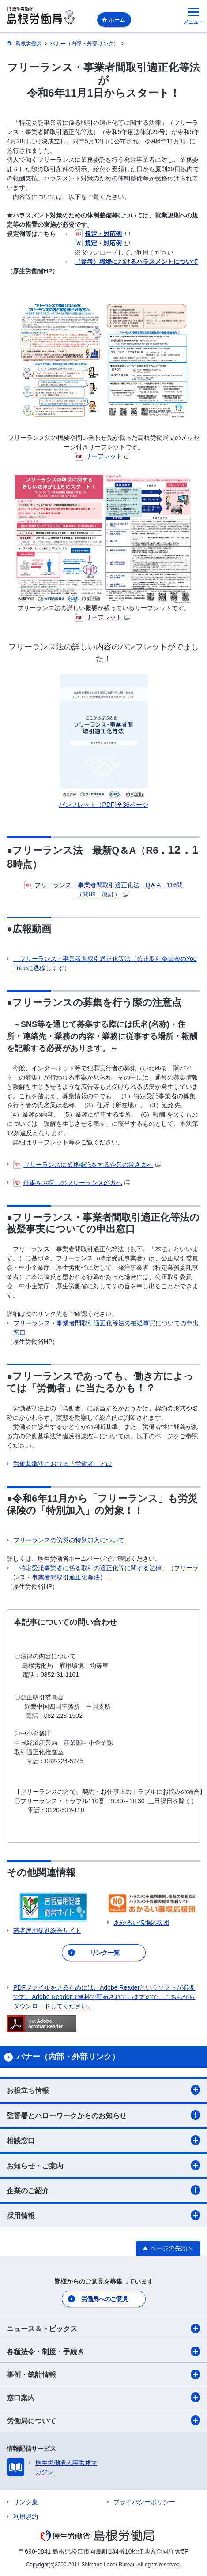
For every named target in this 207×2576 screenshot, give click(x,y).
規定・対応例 (102, 233)
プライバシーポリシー (144, 2501)
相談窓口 (103, 2140)
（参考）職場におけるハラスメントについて (136, 261)
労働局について (103, 2420)
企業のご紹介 (103, 2190)
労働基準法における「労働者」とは (62, 1463)
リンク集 (25, 2501)
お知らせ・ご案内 (103, 2165)
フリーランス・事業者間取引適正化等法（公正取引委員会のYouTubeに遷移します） (105, 963)
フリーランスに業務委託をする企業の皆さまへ (87, 1164)
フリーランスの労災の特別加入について (68, 1540)
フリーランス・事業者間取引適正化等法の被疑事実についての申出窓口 (106, 1328)
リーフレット (102, 456)
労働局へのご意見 (104, 2298)
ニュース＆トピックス (103, 2328)
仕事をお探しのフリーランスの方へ (71, 1182)
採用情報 (103, 2215)
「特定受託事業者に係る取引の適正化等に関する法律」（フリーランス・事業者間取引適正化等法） (106, 1572)
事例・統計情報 (103, 2374)
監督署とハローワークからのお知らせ (103, 2115)
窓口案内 (103, 2397)
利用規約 (25, 2516)
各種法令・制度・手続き (103, 2351)
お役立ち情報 (103, 2090)
